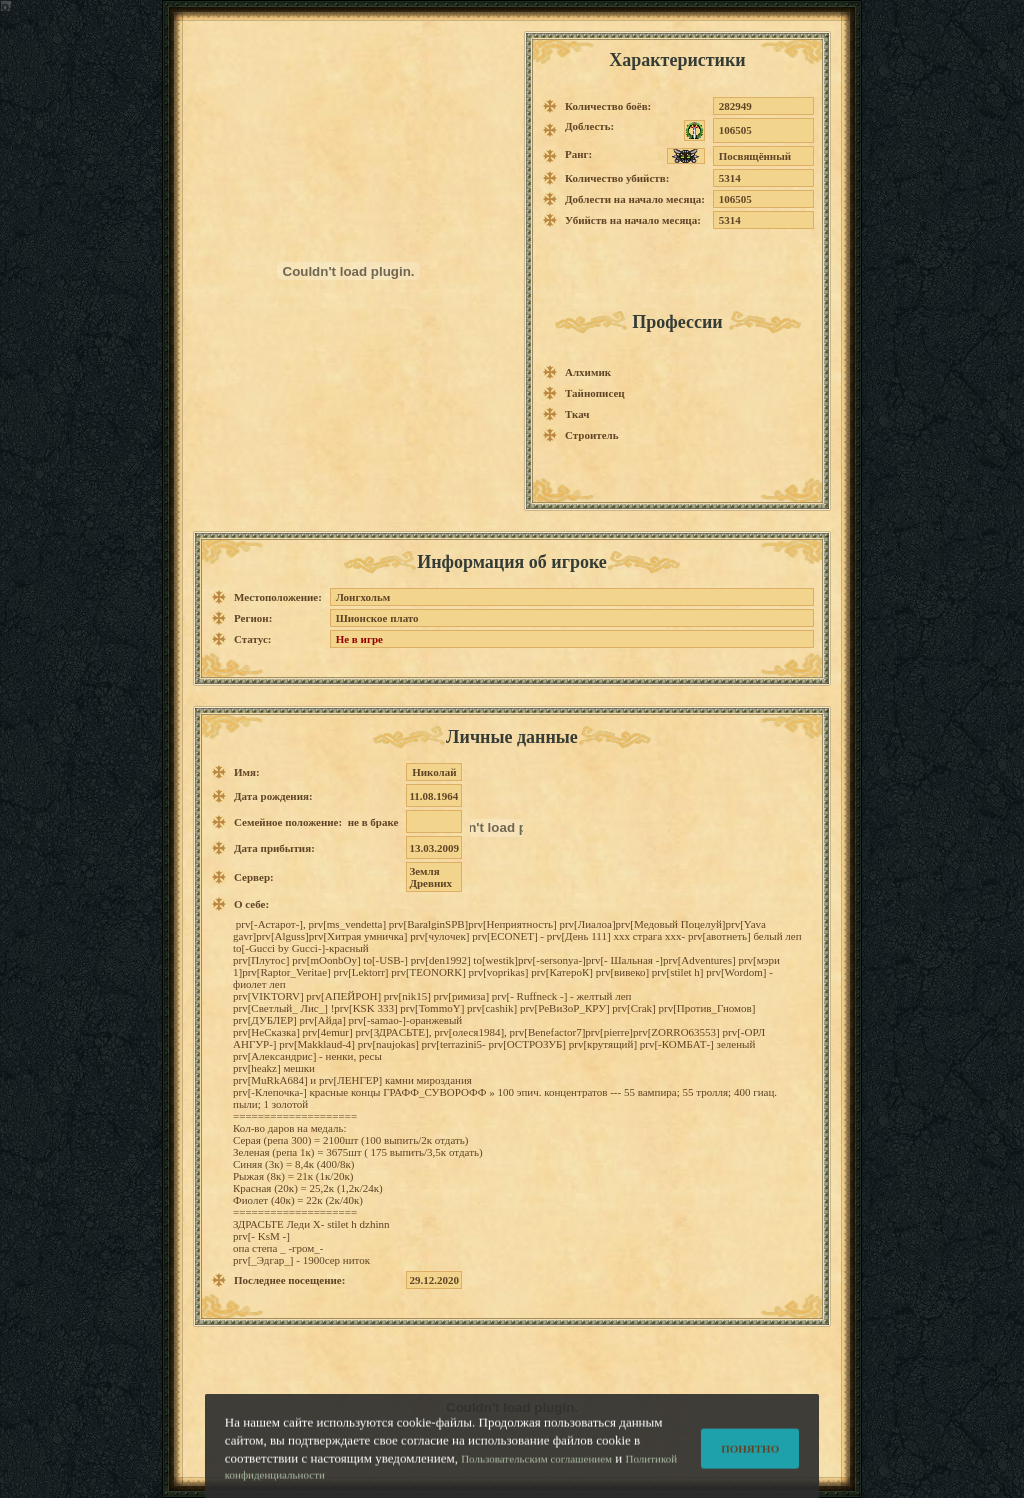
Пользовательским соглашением (536, 1466)
